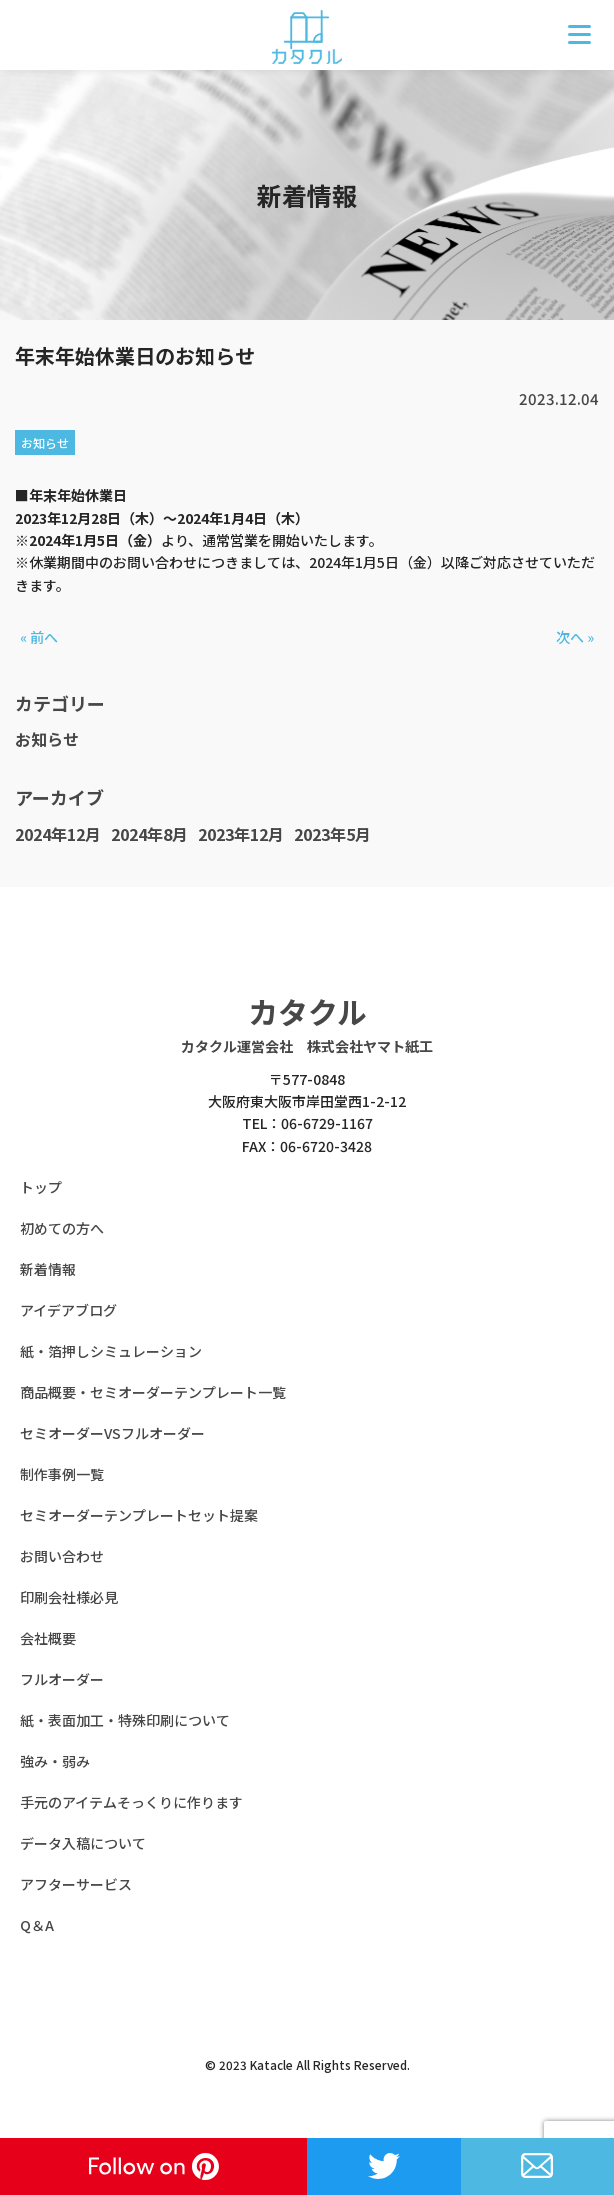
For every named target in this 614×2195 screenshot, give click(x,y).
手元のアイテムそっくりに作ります (131, 1802)
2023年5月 (332, 834)
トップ (41, 1187)
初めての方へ (62, 1228)
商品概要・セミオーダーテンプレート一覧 (153, 1392)
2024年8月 (149, 834)
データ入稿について (83, 1843)
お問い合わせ (62, 1556)
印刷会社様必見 (69, 1597)
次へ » (575, 637)
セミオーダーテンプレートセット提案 (139, 1515)
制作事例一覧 (62, 1474)
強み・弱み (55, 1761)
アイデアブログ (68, 1310)
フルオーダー (62, 1679)
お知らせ (47, 739)
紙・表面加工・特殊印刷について (125, 1720)
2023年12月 (241, 834)
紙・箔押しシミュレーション (111, 1351)
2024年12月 (58, 834)
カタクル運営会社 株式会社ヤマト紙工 (307, 1046)
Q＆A (37, 1925)
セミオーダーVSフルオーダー (112, 1433)
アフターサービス (76, 1884)
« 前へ (39, 637)
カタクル (307, 1011)
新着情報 (48, 1269)
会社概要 (48, 1638)
